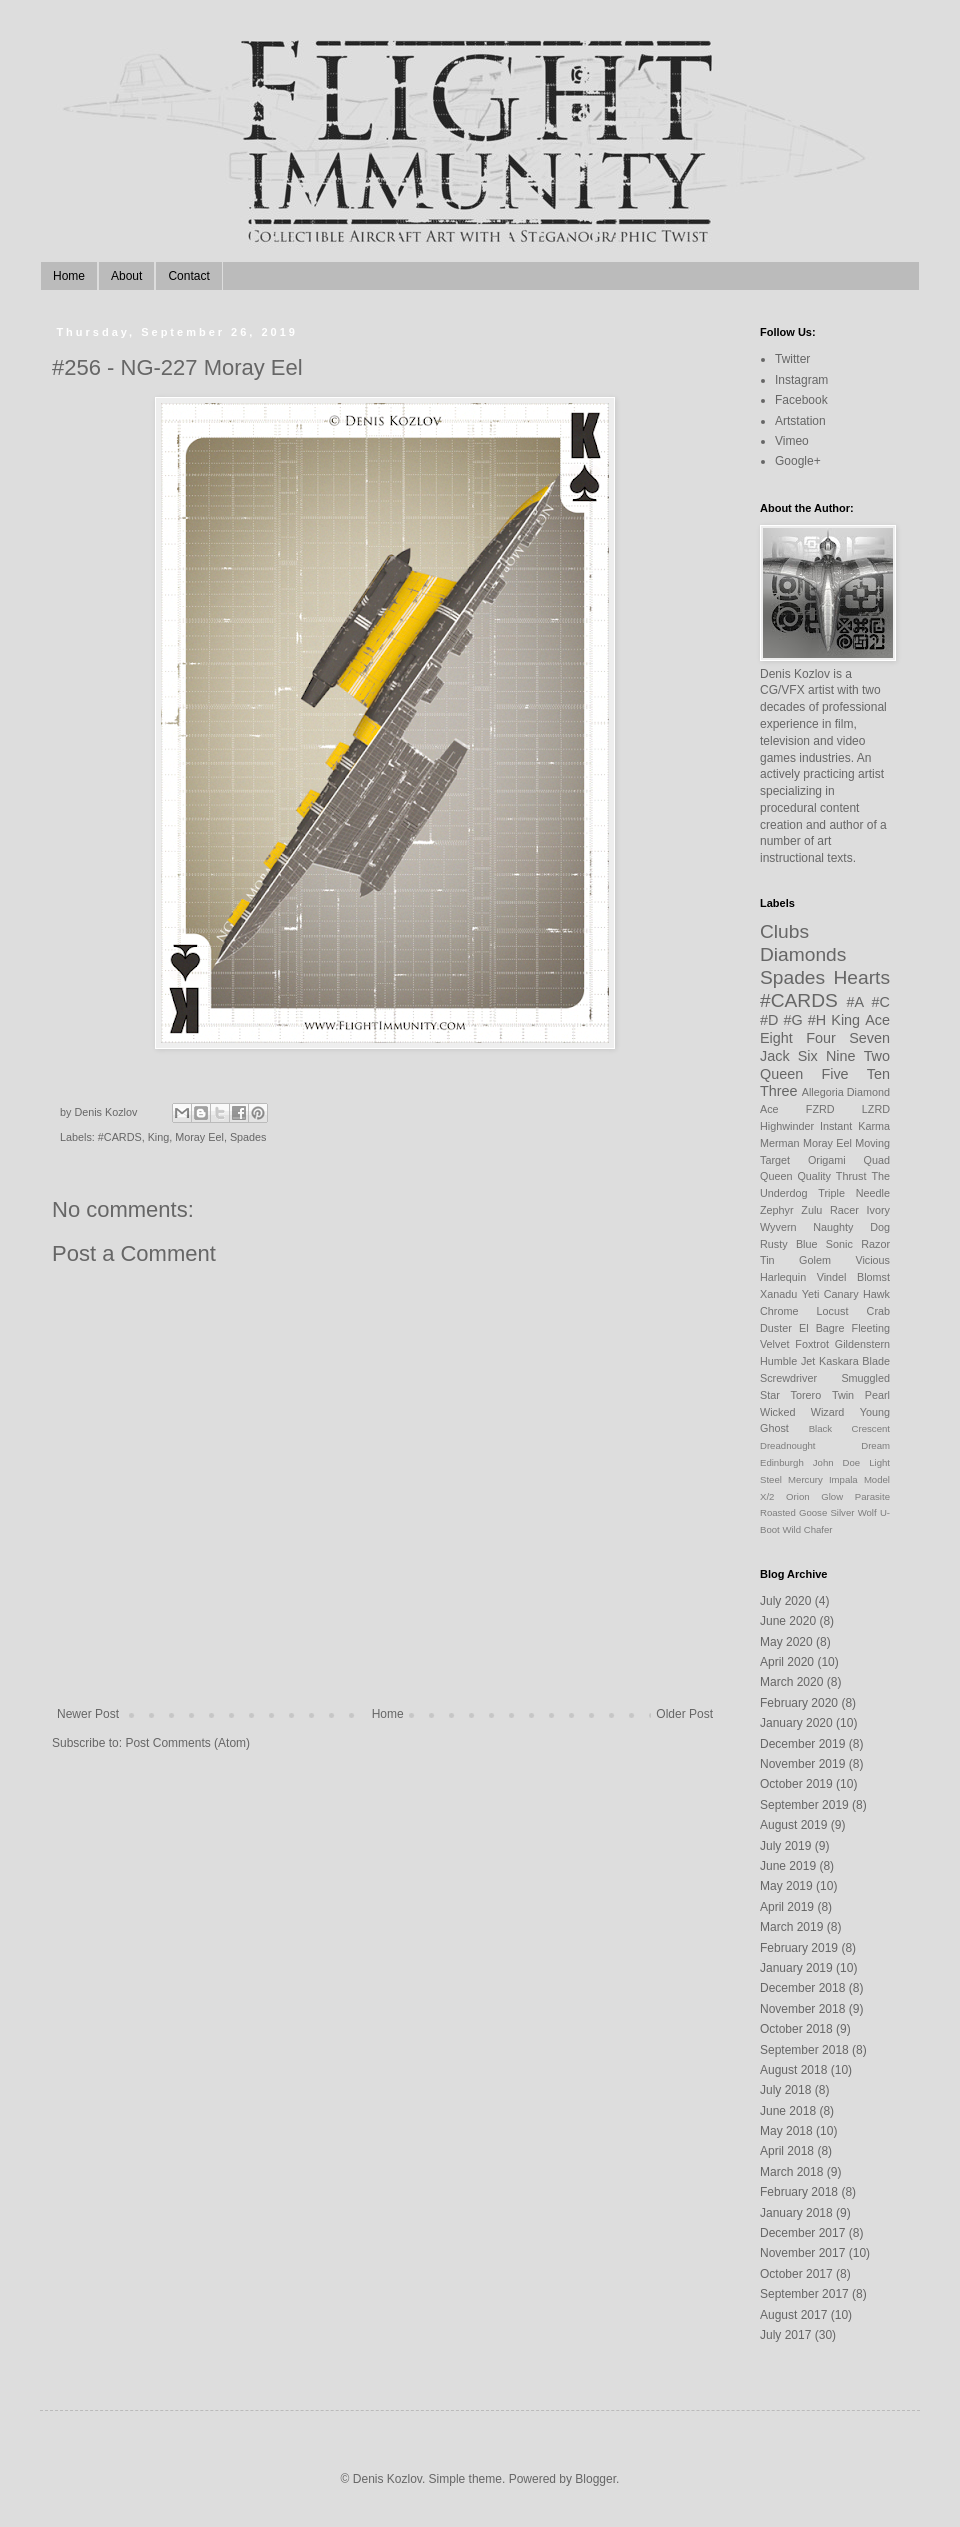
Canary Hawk (857, 1294)
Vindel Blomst (853, 1277)
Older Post (684, 1714)
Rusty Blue (789, 1244)
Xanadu (778, 1294)
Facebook (801, 400)
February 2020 (799, 1703)
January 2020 (796, 1723)
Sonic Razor (858, 1244)
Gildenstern (862, 1344)
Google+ (798, 461)
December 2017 (802, 2233)
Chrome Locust (804, 1311)
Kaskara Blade (854, 1361)
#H (817, 1020)
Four (821, 1038)
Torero (806, 1395)
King (159, 1137)
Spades (248, 1137)
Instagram (801, 380)
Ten (878, 1074)
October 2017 (796, 2274)
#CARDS (120, 1137)
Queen (781, 1074)
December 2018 (802, 1988)
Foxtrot (812, 1344)
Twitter (792, 359)
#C (881, 1002)
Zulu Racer (830, 1210)
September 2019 (804, 1805)
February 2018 (799, 2192)
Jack (775, 1056)
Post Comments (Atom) (187, 1743)
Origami (827, 1160)
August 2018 (793, 2070)
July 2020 (785, 1601)
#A (856, 1002)
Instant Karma (855, 1126)
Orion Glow (814, 1496)
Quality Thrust (831, 1176)
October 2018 (796, 2029)
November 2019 (802, 1764)
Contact (188, 276)
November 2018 (802, 2009)
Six (808, 1056)
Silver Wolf (853, 1512)
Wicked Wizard (802, 1412)
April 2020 (787, 1662)
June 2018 (788, 2111)
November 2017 (802, 2253)
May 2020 (786, 1642)
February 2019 (799, 1948)
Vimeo (792, 441)
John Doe (836, 1462)
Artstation (800, 421)
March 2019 (791, 1927)
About (126, 276)
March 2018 (791, 2172)
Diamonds (803, 954)
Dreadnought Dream (825, 1445)
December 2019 (802, 1744)
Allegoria (823, 1092)
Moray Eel (199, 1137)
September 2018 (804, 2050)
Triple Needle (854, 1193)
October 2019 (796, 1784)
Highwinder (787, 1126)
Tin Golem (795, 1260)
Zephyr (777, 1210)
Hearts (861, 977)
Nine (841, 1056)
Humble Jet (787, 1361)
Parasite (872, 1496)
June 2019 (788, 1866)
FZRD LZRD (848, 1109)
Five (834, 1074)
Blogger (595, 2479)
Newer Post (88, 1714)
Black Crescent (849, 1428)
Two (877, 1056)
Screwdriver (788, 1378)
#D (769, 1020)
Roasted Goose (793, 1512)
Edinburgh (782, 1462)
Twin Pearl (861, 1395)
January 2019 (796, 1968)
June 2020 (788, 1621)
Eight (776, 1038)
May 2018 (786, 2131)
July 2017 (785, 2335)
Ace (877, 1020)
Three (779, 1091)
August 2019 (793, 1825)
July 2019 (785, 1846)
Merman (780, 1143)
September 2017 (804, 2294)
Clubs (784, 931)
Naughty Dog (851, 1227)
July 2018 (785, 2090)
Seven (869, 1038)
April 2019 (787, 1907)
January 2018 (796, 2213)
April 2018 (787, 2151)
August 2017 (793, 2315)
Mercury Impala (823, 1479)
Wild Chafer (807, 1529)
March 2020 (791, 1682)
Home (69, 276)
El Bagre (822, 1328)
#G (793, 1020)
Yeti (811, 1294)
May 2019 (786, 1886)
